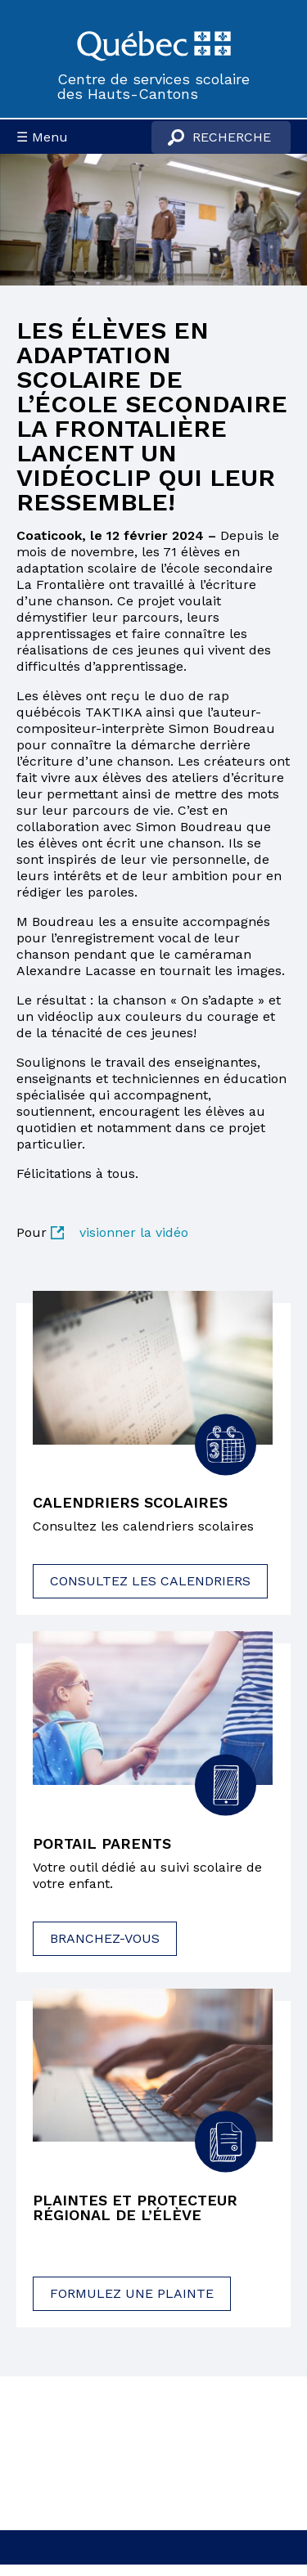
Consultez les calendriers (150, 1581)
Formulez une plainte (132, 2293)
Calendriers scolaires (130, 1502)
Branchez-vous (105, 1938)
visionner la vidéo (133, 1232)
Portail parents (102, 1843)
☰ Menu (42, 137)
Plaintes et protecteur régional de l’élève (135, 2208)
